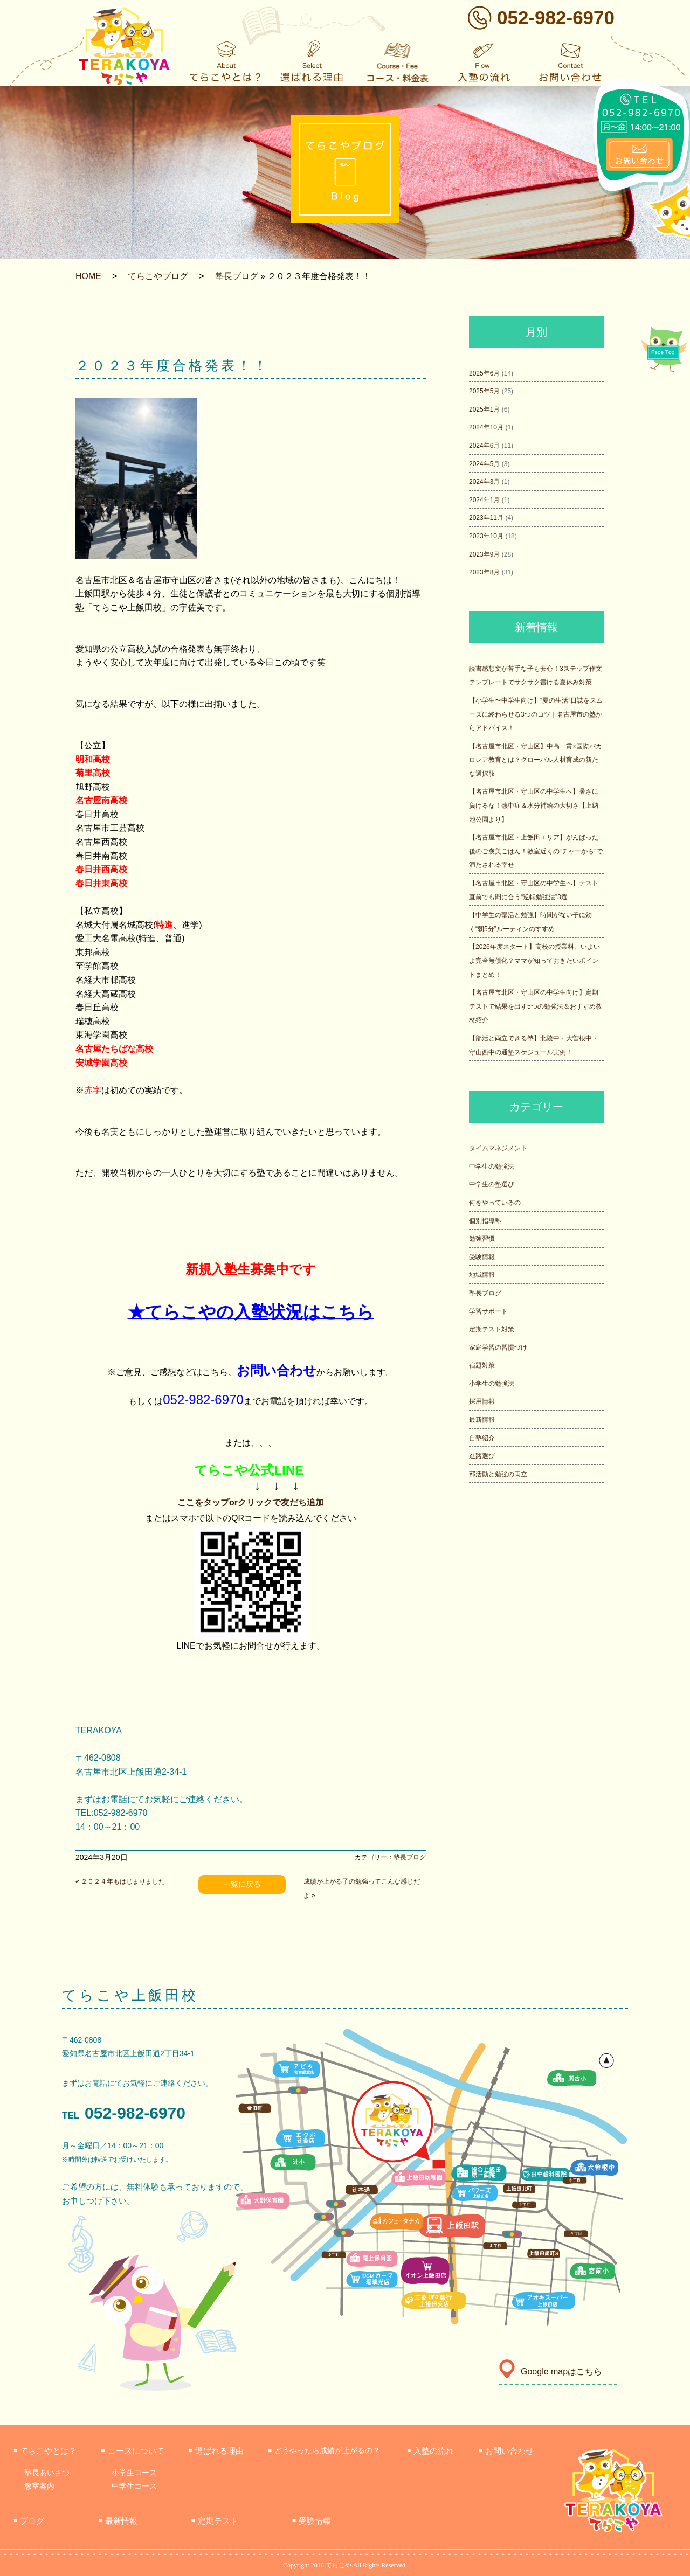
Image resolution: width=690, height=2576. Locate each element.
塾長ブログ (236, 276)
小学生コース (134, 2472)
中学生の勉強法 (491, 1166)
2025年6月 (484, 373)
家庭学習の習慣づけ (498, 1347)
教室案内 (39, 2486)
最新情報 (482, 1420)
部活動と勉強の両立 (498, 1474)
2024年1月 (484, 500)
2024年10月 (486, 427)
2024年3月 (484, 481)
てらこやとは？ (45, 2450)
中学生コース (134, 2486)
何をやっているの (495, 1202)
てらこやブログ (158, 276)
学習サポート (488, 1311)
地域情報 (482, 1275)
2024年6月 (484, 445)
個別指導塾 (485, 1221)
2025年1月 (484, 409)
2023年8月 (484, 572)
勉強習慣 (482, 1238)
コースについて (132, 2450)
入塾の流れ (430, 2450)
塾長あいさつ (47, 2472)
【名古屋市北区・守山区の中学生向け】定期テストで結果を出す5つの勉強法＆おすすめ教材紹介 (535, 1006)
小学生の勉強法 (491, 1383)
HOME (88, 276)
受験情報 (482, 1257)
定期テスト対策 (491, 1329)
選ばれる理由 (216, 2450)
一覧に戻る (242, 1884)
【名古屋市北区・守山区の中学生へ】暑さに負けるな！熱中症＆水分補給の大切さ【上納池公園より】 (533, 805)
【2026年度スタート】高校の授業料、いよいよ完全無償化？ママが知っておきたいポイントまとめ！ (534, 960)
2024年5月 (484, 464)
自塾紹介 (482, 1438)
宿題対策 (482, 1365)
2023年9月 (484, 554)
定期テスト (214, 2520)
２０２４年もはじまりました (123, 1881)
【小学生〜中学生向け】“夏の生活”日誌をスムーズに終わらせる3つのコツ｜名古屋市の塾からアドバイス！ (536, 714)
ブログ (28, 2520)
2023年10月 (486, 536)
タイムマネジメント (498, 1148)
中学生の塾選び (491, 1184)
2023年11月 (486, 518)
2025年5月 (484, 391)
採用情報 (482, 1401)
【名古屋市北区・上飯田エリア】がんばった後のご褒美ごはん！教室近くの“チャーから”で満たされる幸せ (536, 851)
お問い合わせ (505, 2450)
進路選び (482, 1456)
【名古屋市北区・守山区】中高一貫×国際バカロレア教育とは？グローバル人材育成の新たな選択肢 (535, 759)
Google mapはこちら (550, 2371)
